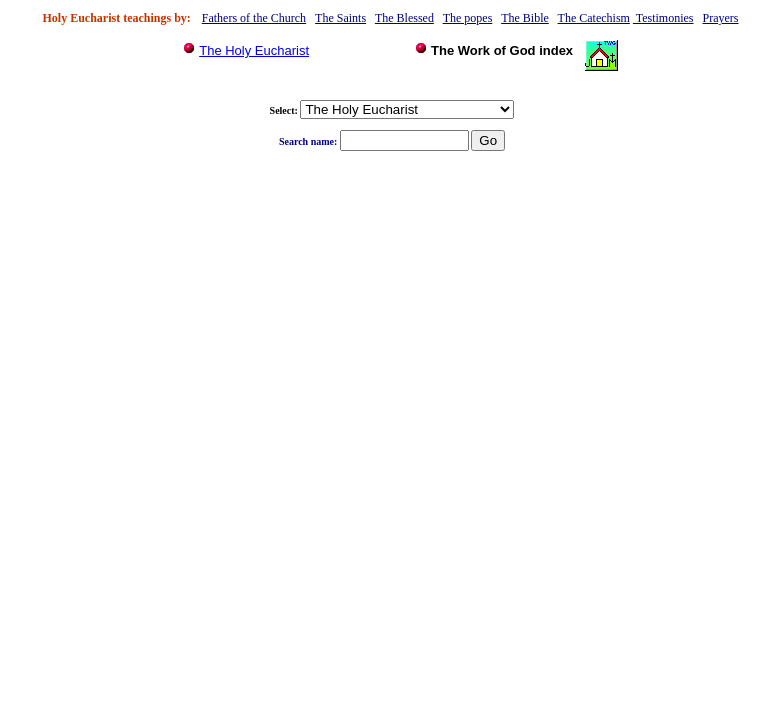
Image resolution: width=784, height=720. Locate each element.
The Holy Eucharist (254, 50)
